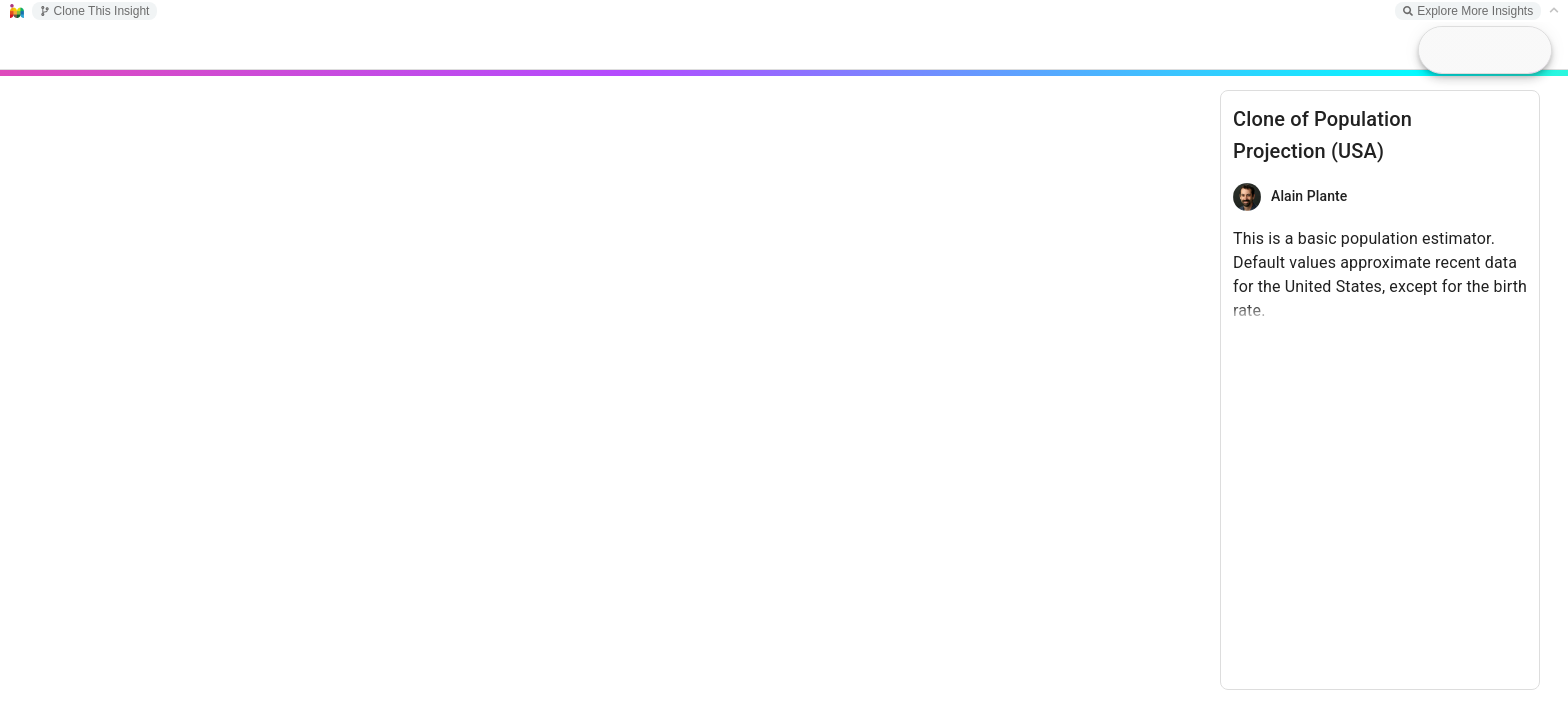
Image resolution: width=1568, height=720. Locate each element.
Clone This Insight (95, 11)
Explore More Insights (1468, 11)
